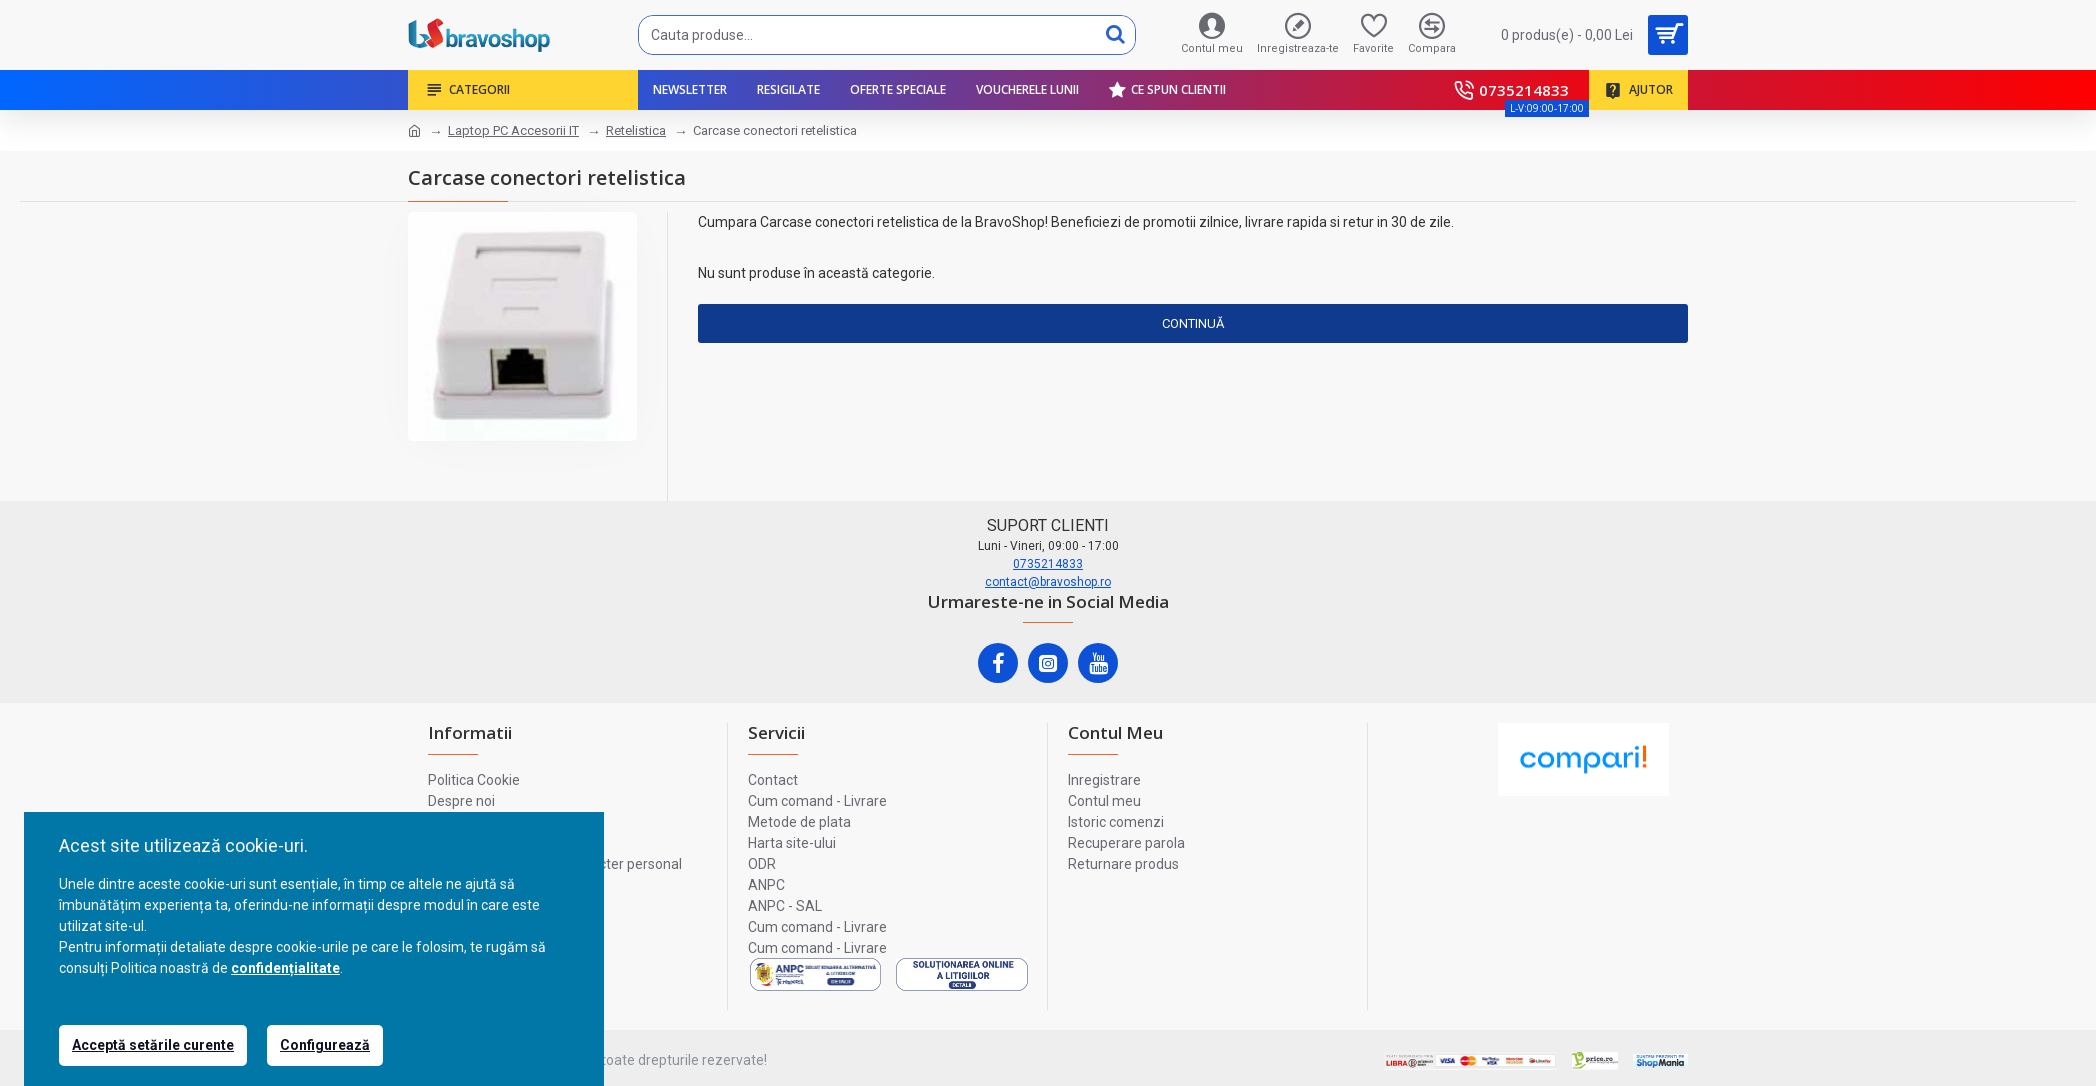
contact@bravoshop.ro (1048, 582)
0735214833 (1048, 564)
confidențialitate (285, 968)
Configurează (325, 1045)
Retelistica (636, 130)
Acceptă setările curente (153, 1045)
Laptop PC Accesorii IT (513, 130)
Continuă (1193, 323)
